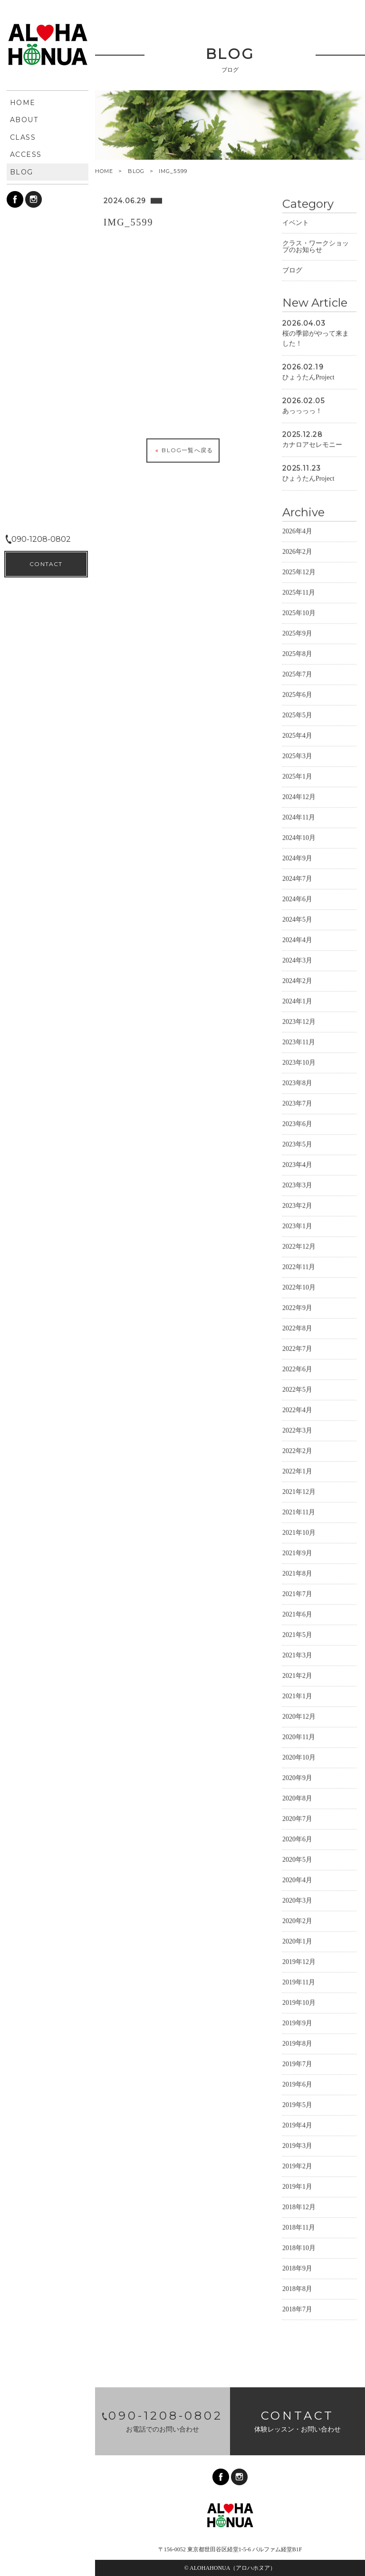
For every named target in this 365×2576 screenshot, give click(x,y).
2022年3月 (297, 1429)
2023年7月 (297, 1102)
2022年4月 (297, 1409)
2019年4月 (297, 2124)
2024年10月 (299, 837)
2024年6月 (297, 898)
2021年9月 (297, 1552)
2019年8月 (297, 2043)
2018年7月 (297, 2308)
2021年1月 (297, 1695)
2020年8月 (297, 1797)
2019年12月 (299, 1961)
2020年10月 (299, 1756)
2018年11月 (298, 2226)
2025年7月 (297, 673)
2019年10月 (299, 2002)
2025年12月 (299, 571)
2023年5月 (297, 1143)
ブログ (292, 269)
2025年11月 (298, 592)
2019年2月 (297, 2165)
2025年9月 (297, 632)
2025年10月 (299, 612)
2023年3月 (297, 1184)
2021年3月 (297, 1654)
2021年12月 (299, 1491)
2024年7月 (297, 878)
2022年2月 (297, 1450)
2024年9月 (297, 857)
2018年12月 (299, 2206)
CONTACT (45, 2552)
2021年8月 (297, 1572)
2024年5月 (297, 919)
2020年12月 (299, 1716)
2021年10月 (299, 1532)
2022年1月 (297, 1470)
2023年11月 (298, 1041)
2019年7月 (297, 2063)
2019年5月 (297, 2104)
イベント (295, 222)
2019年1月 (297, 2186)
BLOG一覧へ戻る (183, 449)
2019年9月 (297, 2022)
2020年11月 (298, 1736)
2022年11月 (298, 1266)
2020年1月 (297, 1940)
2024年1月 (297, 1000)
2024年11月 (298, 816)
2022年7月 (297, 1348)
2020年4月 (297, 1879)
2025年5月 (297, 714)
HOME (104, 171)
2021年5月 (297, 1634)
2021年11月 (298, 1511)
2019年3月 (297, 2145)
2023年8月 (297, 1082)
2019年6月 (297, 2083)
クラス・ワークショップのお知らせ (315, 246)
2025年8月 (297, 653)
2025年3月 (297, 755)
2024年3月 (297, 959)
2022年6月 (297, 1368)
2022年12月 (299, 1246)
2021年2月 (297, 1675)
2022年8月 (297, 1327)
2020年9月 (297, 1777)
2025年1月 (297, 775)
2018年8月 (297, 2288)
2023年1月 (297, 1225)
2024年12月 (299, 796)
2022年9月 (297, 1307)
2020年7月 (297, 1818)
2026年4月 (297, 530)
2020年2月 (297, 1920)
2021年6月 (297, 1613)
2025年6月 (297, 694)
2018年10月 (299, 2247)
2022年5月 (297, 1389)
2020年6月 (297, 1838)
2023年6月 (297, 1123)
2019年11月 (298, 1981)
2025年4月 (297, 735)
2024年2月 (297, 980)
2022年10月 (299, 1286)
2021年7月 (297, 1593)
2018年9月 (297, 2267)
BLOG (136, 171)
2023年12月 (299, 1021)
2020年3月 (297, 1899)
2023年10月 (299, 1062)
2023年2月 (297, 1205)
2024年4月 (297, 939)
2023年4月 (297, 1164)
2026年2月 (297, 551)
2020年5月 (297, 1859)
